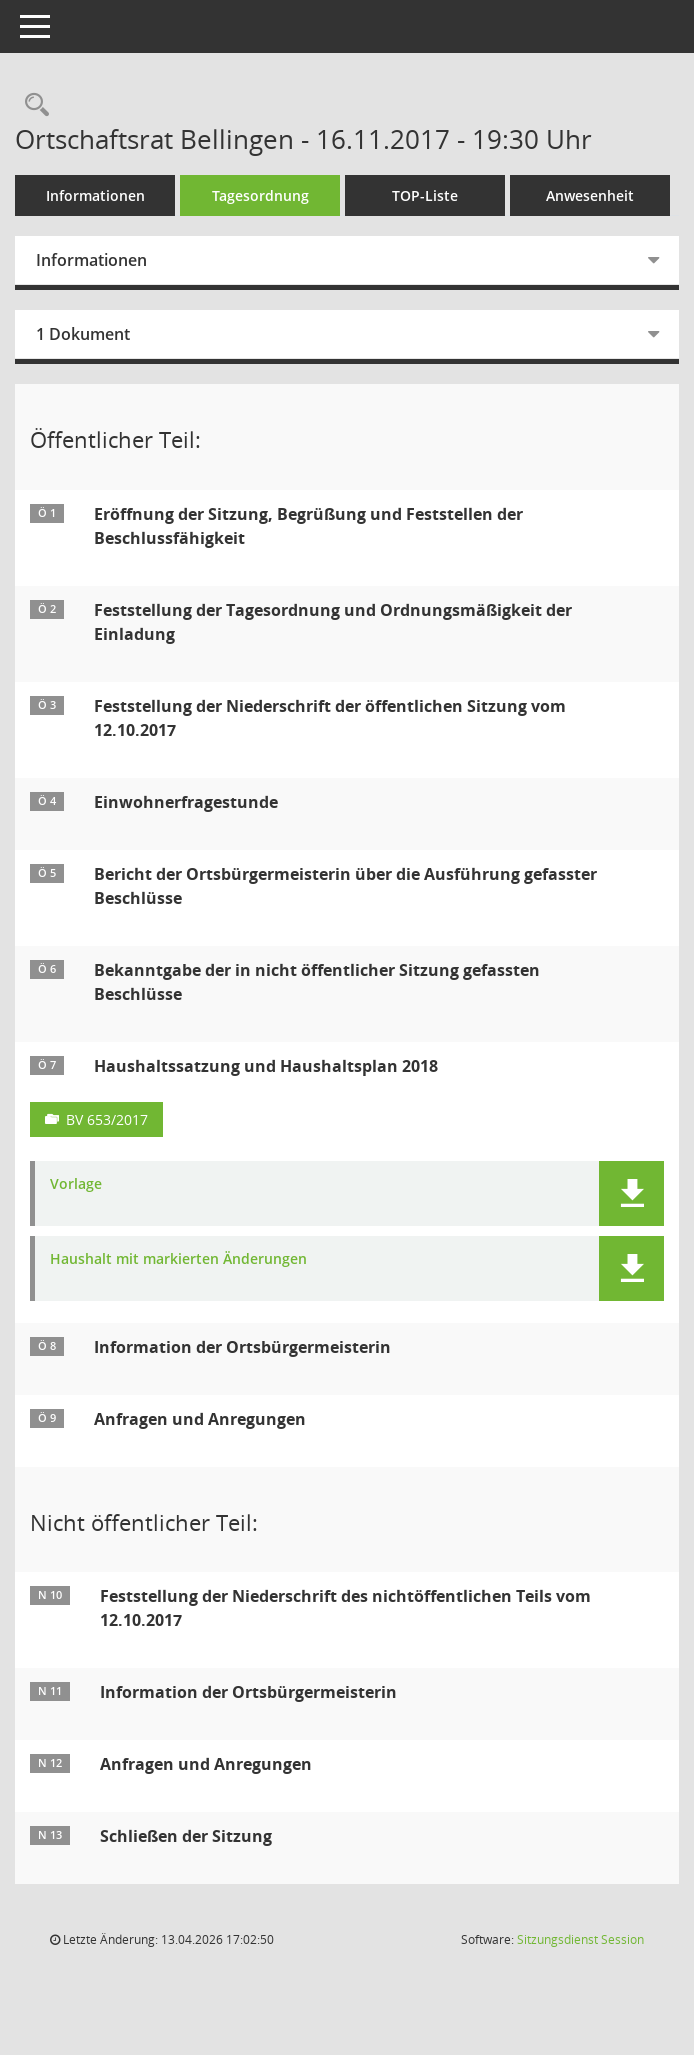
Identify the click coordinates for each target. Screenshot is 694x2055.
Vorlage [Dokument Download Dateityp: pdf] (76, 1184)
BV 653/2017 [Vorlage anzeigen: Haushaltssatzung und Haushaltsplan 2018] (107, 1119)
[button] (631, 1193)
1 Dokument (83, 334)
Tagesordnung (260, 195)
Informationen (95, 195)
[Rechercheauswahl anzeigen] (32, 105)
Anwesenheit (590, 195)
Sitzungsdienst (580, 1939)
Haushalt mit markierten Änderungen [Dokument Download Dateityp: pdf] (178, 1259)
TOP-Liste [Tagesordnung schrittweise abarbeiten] (425, 195)
